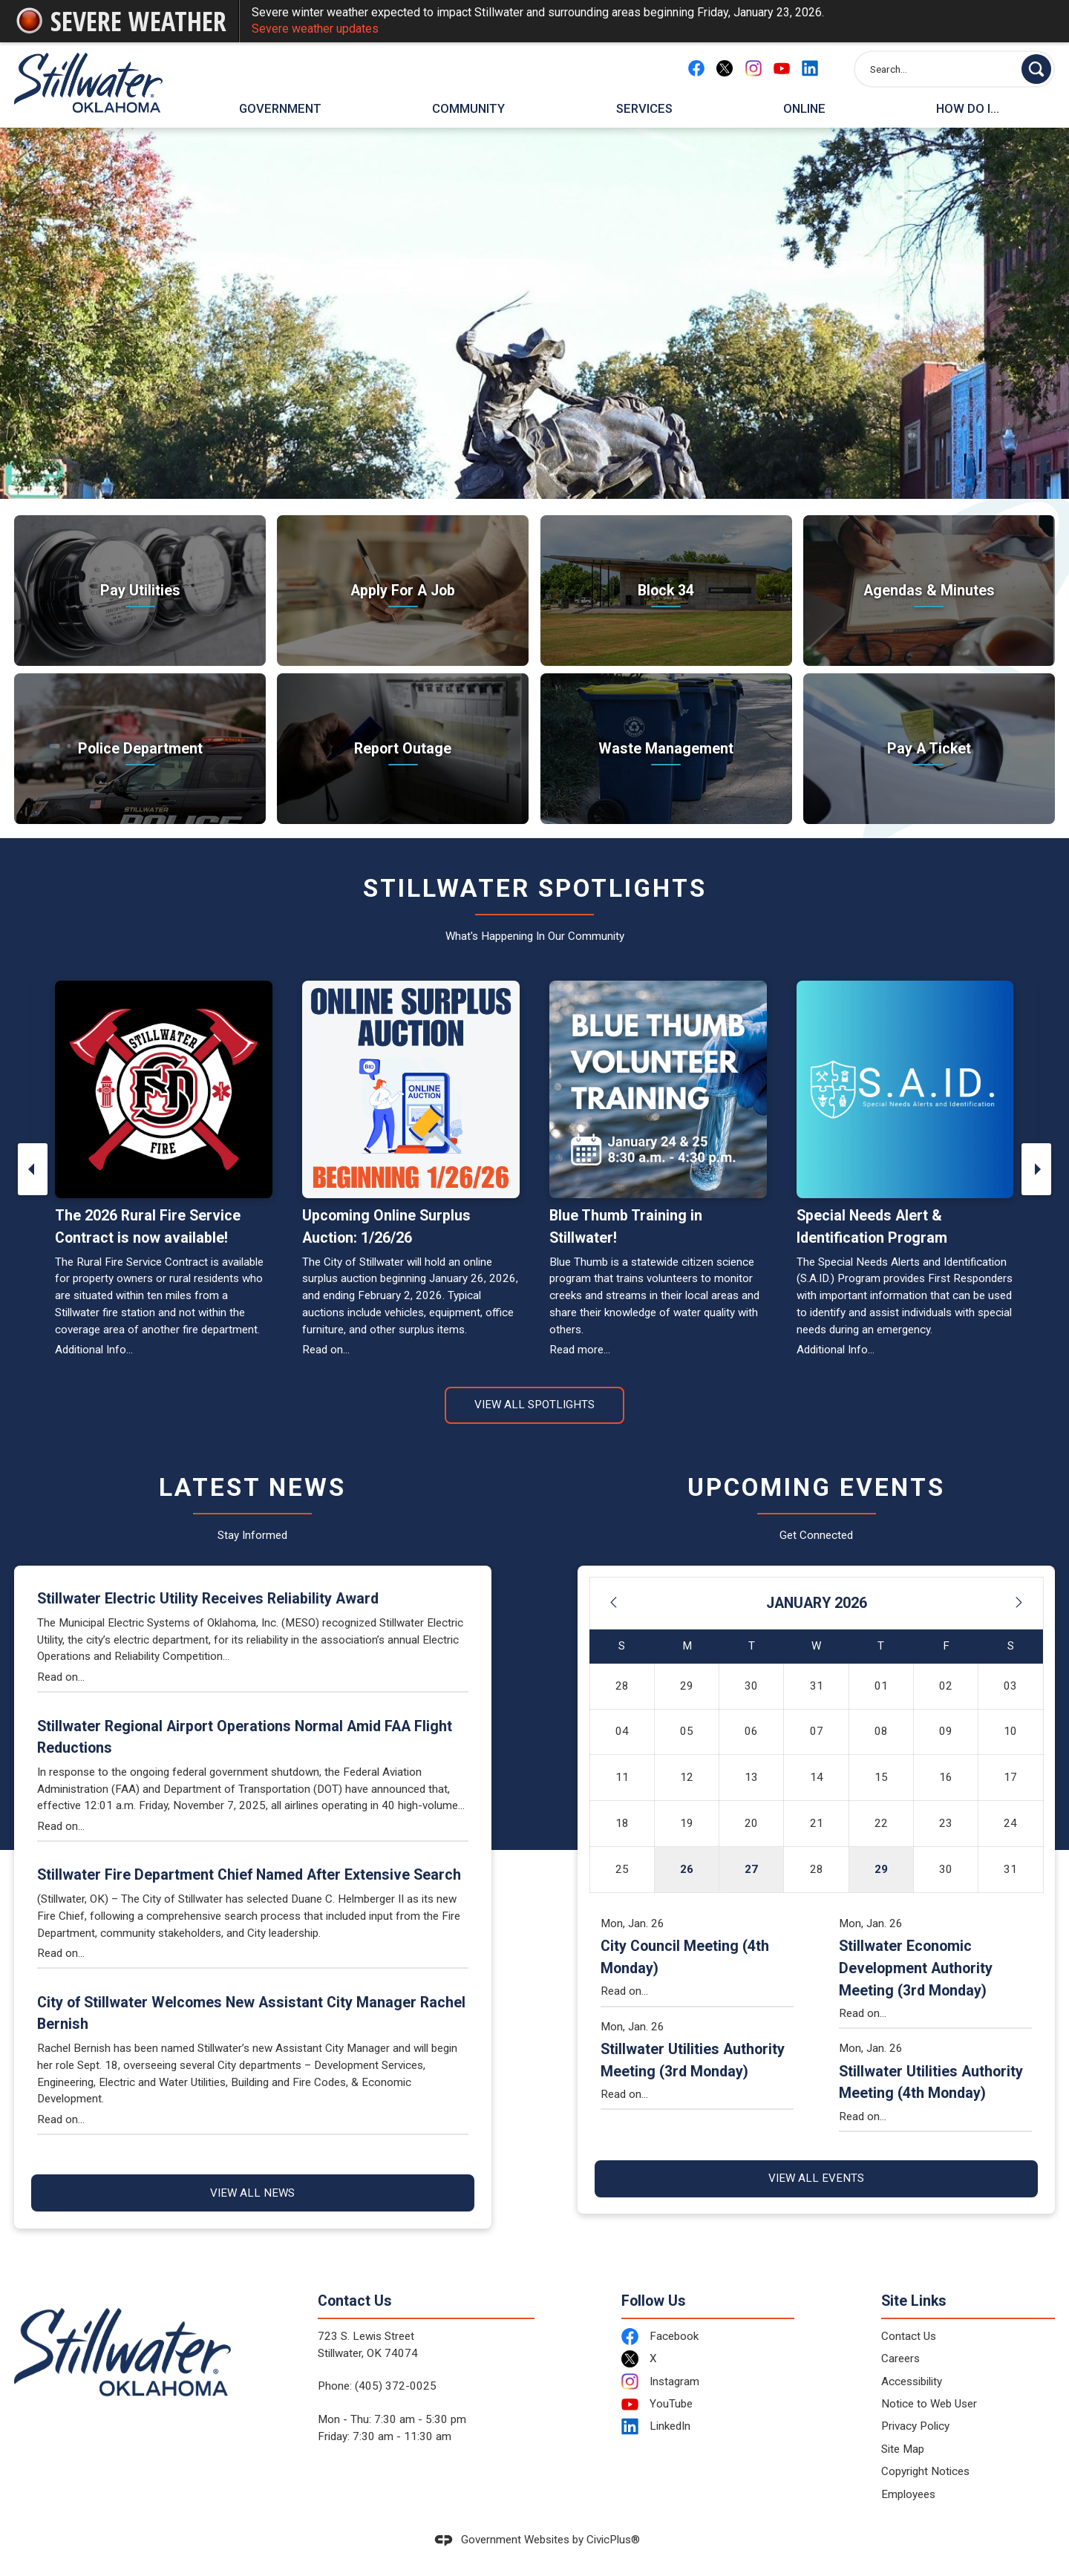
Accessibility (911, 2381)
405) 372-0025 (398, 2386)
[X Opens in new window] (724, 67)
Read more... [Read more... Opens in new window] (579, 1349)
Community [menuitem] (468, 108)
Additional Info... (94, 1349)
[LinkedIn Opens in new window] (708, 2426)
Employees (908, 2494)
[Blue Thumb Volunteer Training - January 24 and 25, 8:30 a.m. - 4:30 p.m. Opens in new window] (658, 1089)
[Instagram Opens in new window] (753, 67)
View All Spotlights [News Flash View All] (534, 1404)
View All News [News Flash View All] (252, 2193)
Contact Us (908, 2336)
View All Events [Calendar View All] (816, 2178)
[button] (1036, 69)
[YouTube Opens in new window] (782, 67)
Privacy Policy (915, 2426)
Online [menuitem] (804, 108)
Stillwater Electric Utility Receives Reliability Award (208, 1598)
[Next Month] (1019, 1603)
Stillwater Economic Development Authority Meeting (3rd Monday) (916, 1968)
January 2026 (816, 1603)
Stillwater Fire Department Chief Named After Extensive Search (249, 1874)
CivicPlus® (613, 2539)
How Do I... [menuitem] (967, 108)
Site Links (914, 2300)
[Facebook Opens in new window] (696, 67)
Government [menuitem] (280, 108)
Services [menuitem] (644, 108)
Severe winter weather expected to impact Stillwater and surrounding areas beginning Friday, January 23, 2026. (647, 21)
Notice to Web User (929, 2403)
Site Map (902, 2449)
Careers (900, 2358)
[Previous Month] (613, 1603)
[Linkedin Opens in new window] (810, 67)
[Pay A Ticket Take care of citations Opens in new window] (929, 748)
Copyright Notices (925, 2471)
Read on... (326, 1349)
